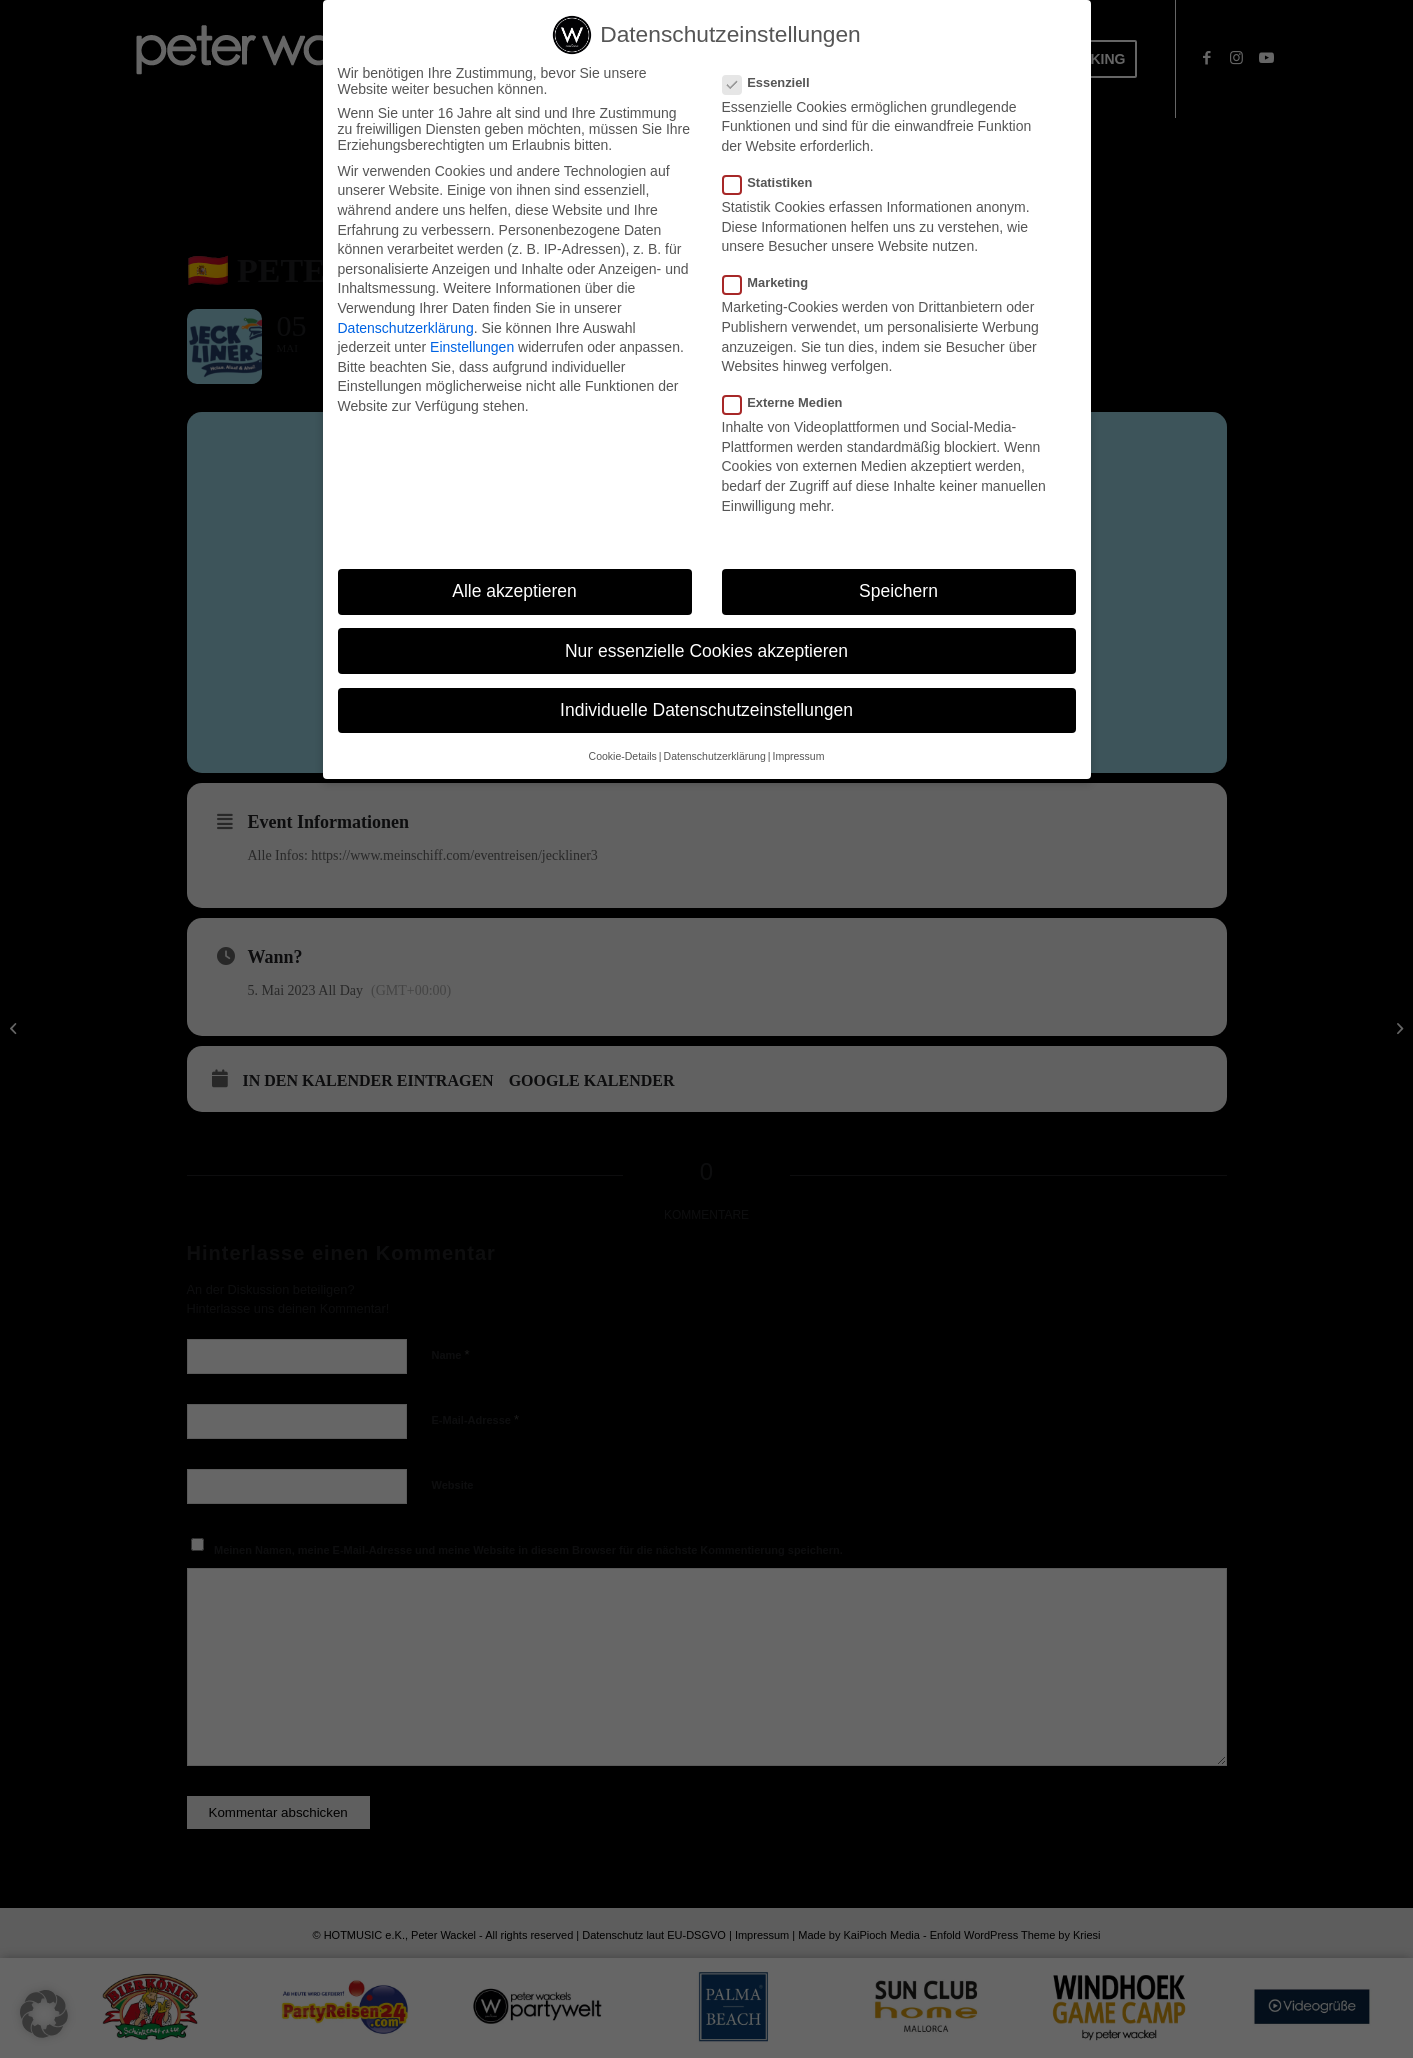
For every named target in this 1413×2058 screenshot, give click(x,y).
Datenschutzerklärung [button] (715, 756)
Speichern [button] (898, 592)
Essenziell (774, 82)
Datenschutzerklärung (406, 328)
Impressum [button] (798, 756)
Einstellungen (472, 347)
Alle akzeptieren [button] (514, 592)
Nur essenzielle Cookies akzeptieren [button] (706, 651)
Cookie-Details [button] (623, 756)
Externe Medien (791, 402)
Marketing (774, 282)
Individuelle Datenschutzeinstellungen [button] (706, 710)
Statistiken (776, 182)
